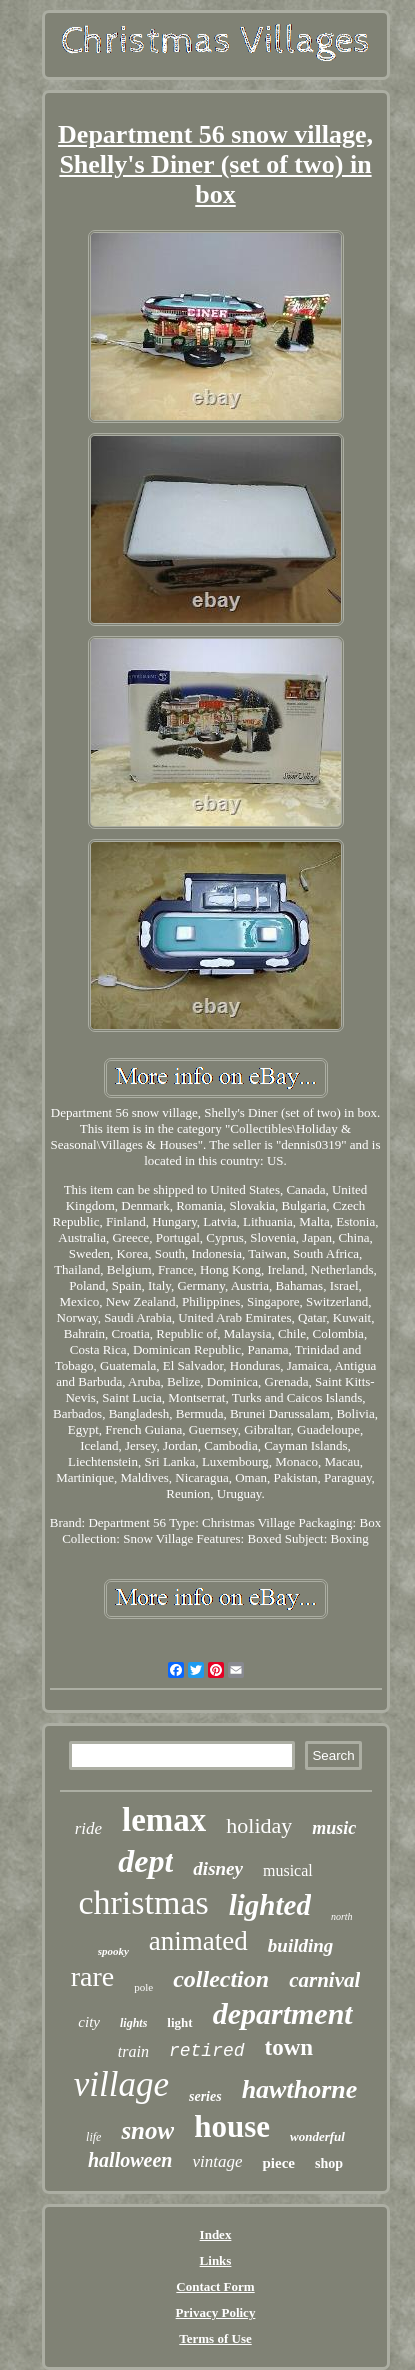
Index (216, 2234)
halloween (130, 2160)
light (179, 2022)
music (334, 1828)
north (342, 1916)
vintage (217, 2161)
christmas (143, 1902)
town (289, 2047)
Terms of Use (215, 2338)
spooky (113, 1951)
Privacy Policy (216, 2312)
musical (288, 1870)
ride (88, 1828)
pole (143, 1987)
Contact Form (215, 2286)
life (93, 2137)
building (300, 1945)
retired (207, 2051)
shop (329, 2163)
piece (278, 2163)
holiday (259, 1825)
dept (145, 1861)
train (133, 2051)
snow (147, 2130)
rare (93, 1976)
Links (216, 2260)
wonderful (317, 2136)
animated (198, 1941)
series (205, 2096)
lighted (270, 1905)
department (283, 2013)
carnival (324, 1980)
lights (133, 2023)
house (232, 2126)
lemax (164, 1820)
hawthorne (300, 2089)
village (121, 2084)
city (89, 2022)
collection (221, 1979)
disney (218, 1868)
